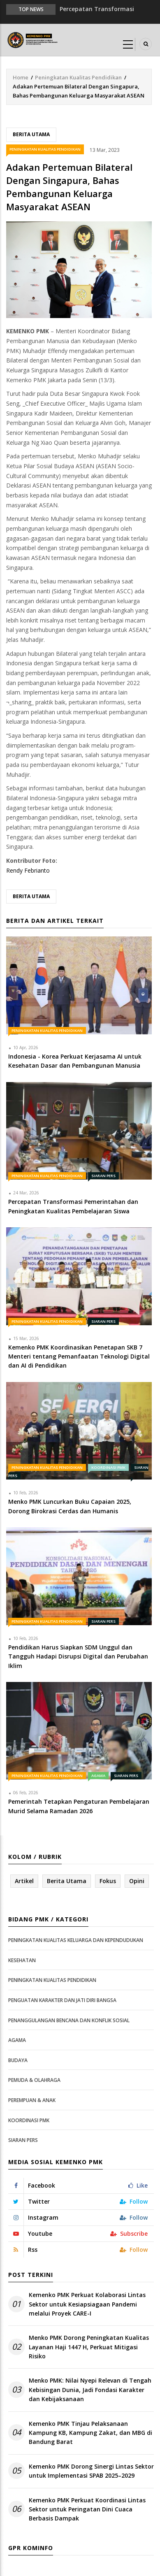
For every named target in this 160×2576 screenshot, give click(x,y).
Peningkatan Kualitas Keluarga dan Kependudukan (75, 1940)
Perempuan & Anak (32, 2100)
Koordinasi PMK (108, 1467)
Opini (136, 1881)
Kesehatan (22, 1960)
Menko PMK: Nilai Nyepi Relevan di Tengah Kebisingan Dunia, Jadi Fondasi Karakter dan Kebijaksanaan (90, 2389)
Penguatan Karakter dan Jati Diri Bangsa (62, 2000)
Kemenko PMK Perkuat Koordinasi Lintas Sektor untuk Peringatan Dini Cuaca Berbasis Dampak (87, 2509)
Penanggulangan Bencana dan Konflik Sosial (69, 2020)
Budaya (18, 2060)
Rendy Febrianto (28, 870)
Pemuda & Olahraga (34, 2080)
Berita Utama (31, 134)
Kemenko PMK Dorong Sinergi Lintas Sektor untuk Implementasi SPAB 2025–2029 (91, 2470)
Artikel (24, 1881)
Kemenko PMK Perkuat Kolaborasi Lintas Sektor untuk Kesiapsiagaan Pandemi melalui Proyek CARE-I (87, 2304)
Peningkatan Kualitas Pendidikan (78, 77)
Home (20, 77)
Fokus (108, 1881)
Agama (98, 1775)
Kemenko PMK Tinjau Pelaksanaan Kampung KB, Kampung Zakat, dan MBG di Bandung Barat (90, 2433)
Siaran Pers (103, 1175)
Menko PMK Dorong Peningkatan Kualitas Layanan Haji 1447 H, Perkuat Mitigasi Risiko (89, 2347)
